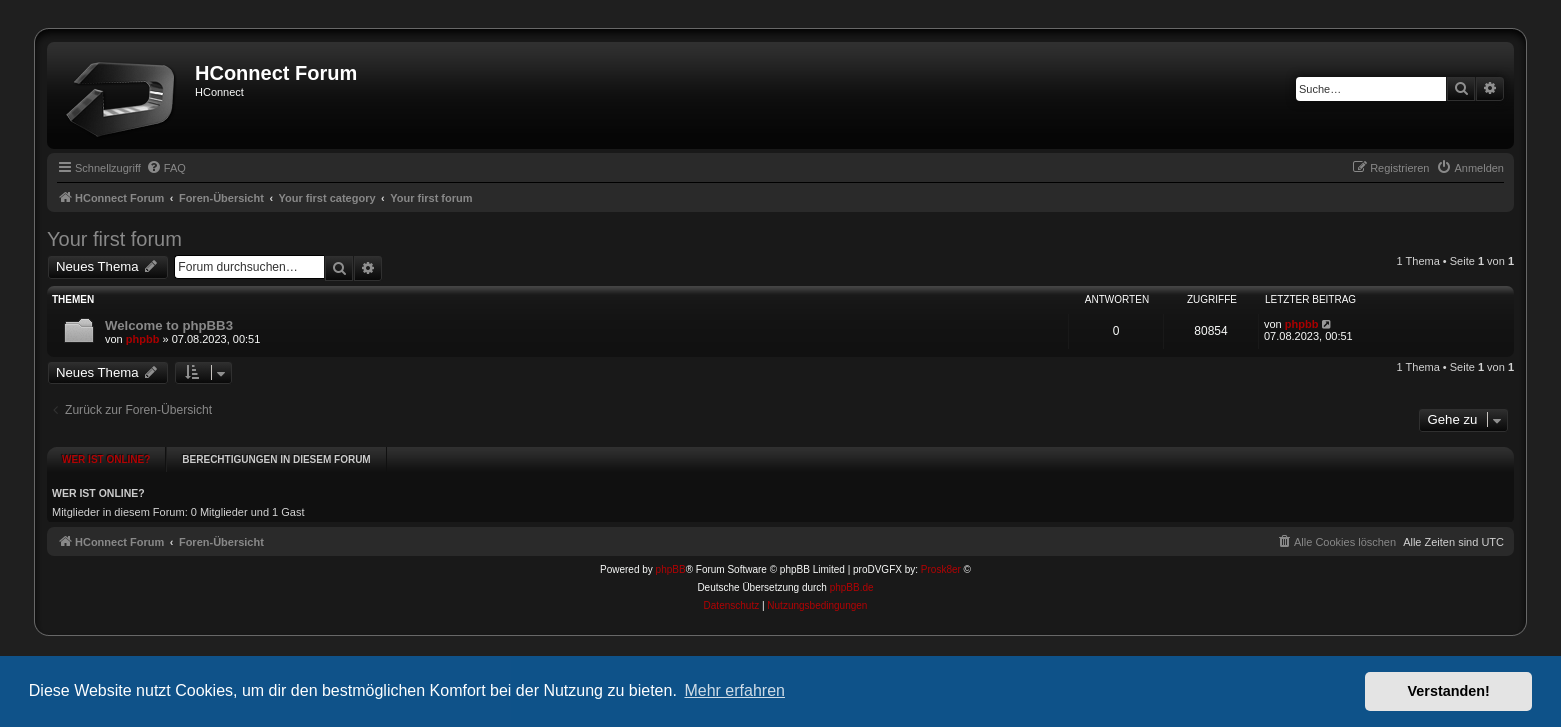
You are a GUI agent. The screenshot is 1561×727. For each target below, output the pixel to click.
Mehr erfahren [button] (734, 690)
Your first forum (114, 239)
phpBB (671, 549)
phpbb (143, 339)
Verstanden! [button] (1449, 691)
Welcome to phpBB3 (169, 325)
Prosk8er (941, 549)
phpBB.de (852, 567)
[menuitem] (166, 168)
